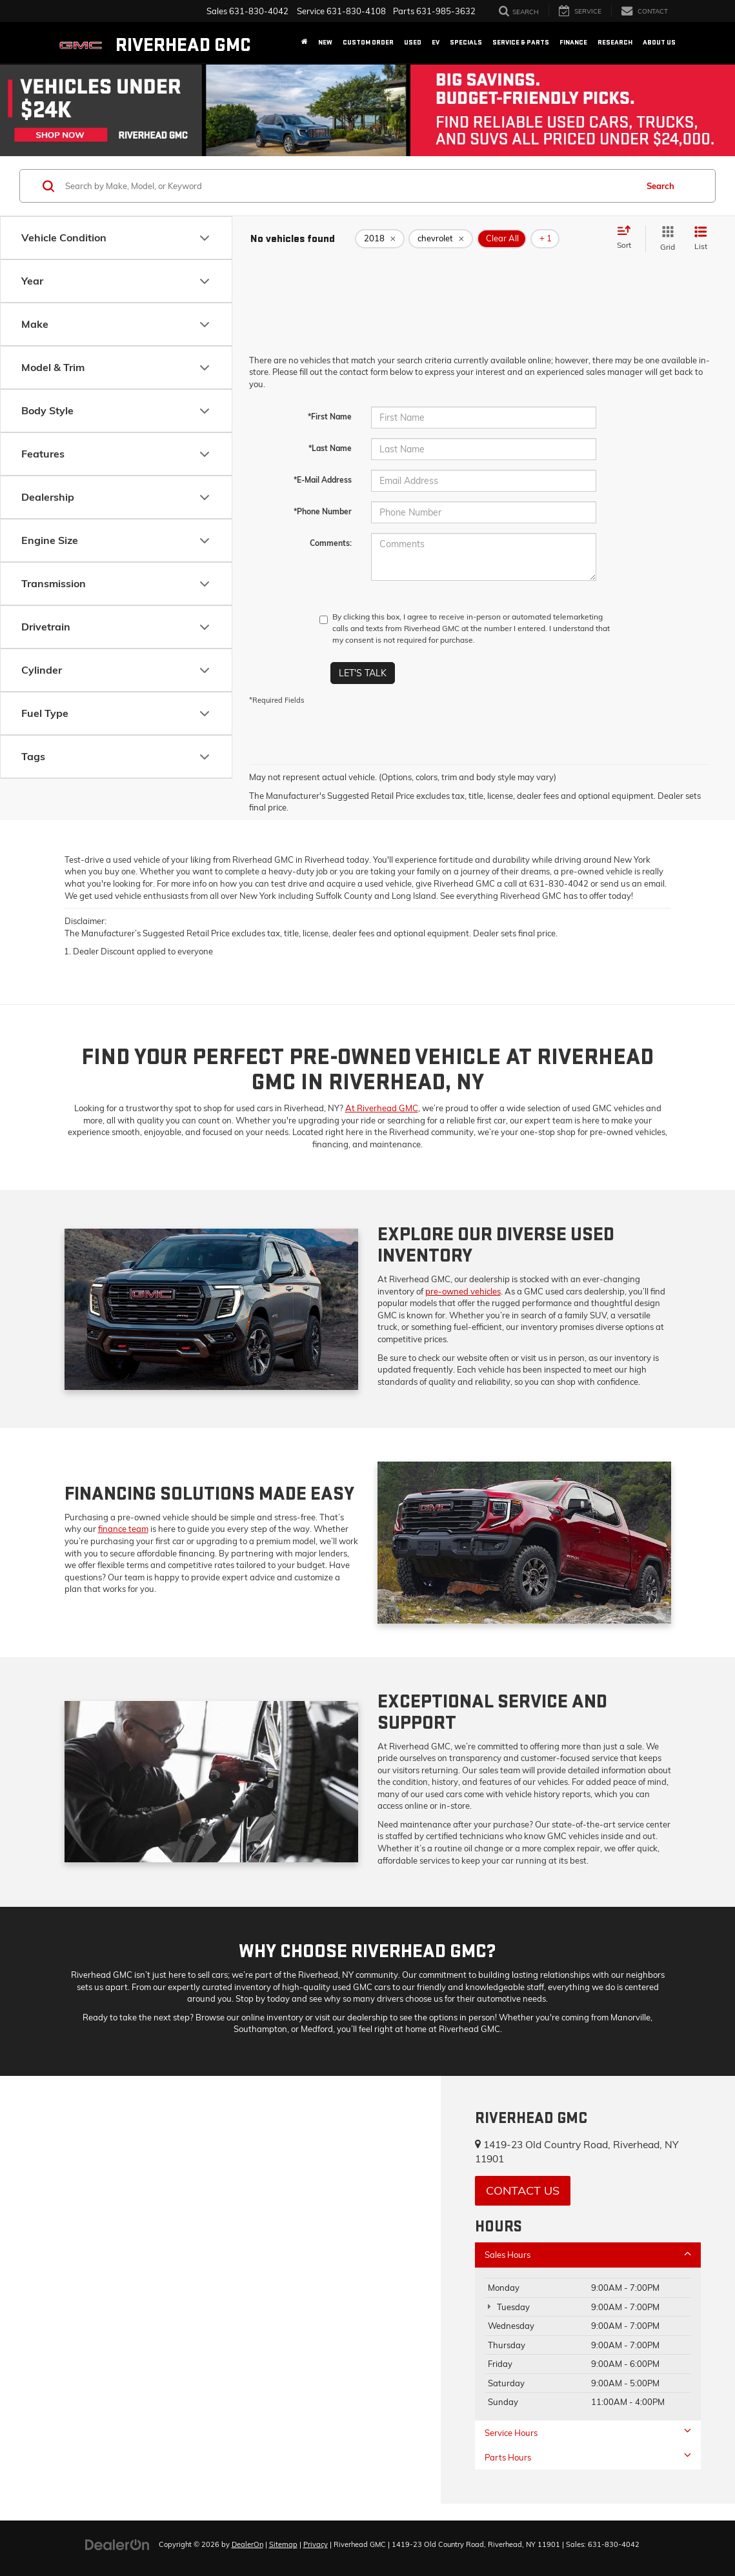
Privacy (315, 2544)
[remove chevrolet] (440, 238)
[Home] (304, 42)
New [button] (325, 42)
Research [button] (615, 42)
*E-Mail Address (323, 480)
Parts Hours (588, 2456)
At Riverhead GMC (381, 1108)
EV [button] (435, 42)
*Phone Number (323, 511)
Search (660, 186)
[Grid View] (665, 238)
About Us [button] (659, 42)
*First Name (330, 416)
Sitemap (283, 2544)
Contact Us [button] (522, 2190)
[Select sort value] (627, 238)
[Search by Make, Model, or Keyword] (349, 185)
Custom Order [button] (368, 42)
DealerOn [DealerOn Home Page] (247, 2544)
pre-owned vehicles (463, 1291)
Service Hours (588, 2432)
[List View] (701, 238)
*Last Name (330, 448)
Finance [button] (573, 42)
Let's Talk (363, 673)
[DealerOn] (117, 2544)
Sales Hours (588, 2254)
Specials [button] (466, 42)
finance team (123, 1529)
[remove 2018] (380, 238)
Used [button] (412, 42)
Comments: (331, 543)
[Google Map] (220, 2290)
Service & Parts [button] (520, 42)
